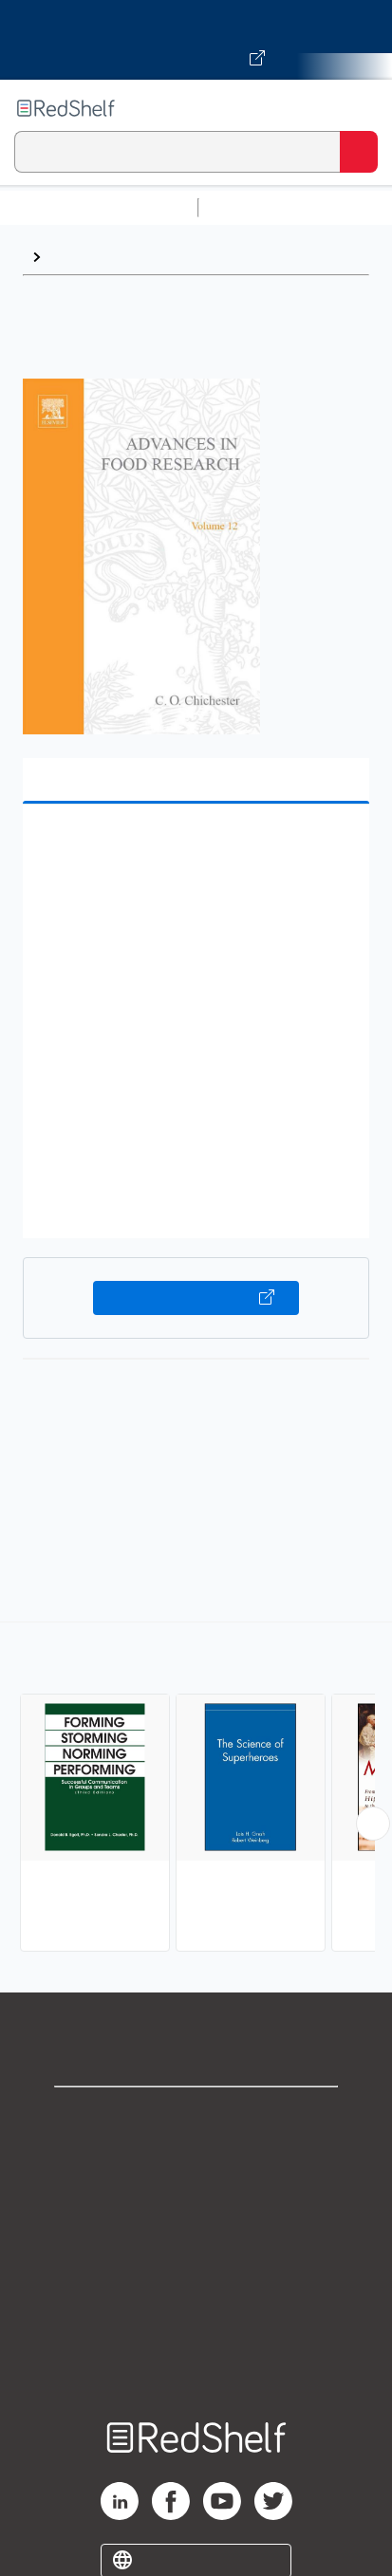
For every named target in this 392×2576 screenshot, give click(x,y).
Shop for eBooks (196, 2117)
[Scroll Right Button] (373, 1824)
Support (196, 2159)
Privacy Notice (196, 2201)
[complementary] (196, 1789)
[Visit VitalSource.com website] (196, 40)
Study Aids (256, 207)
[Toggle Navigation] (359, 108)
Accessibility (196, 2326)
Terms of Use (196, 2242)
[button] (194, 848)
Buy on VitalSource (196, 1298)
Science (78, 257)
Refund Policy (196, 2284)
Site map (196, 2368)
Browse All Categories (99, 207)
